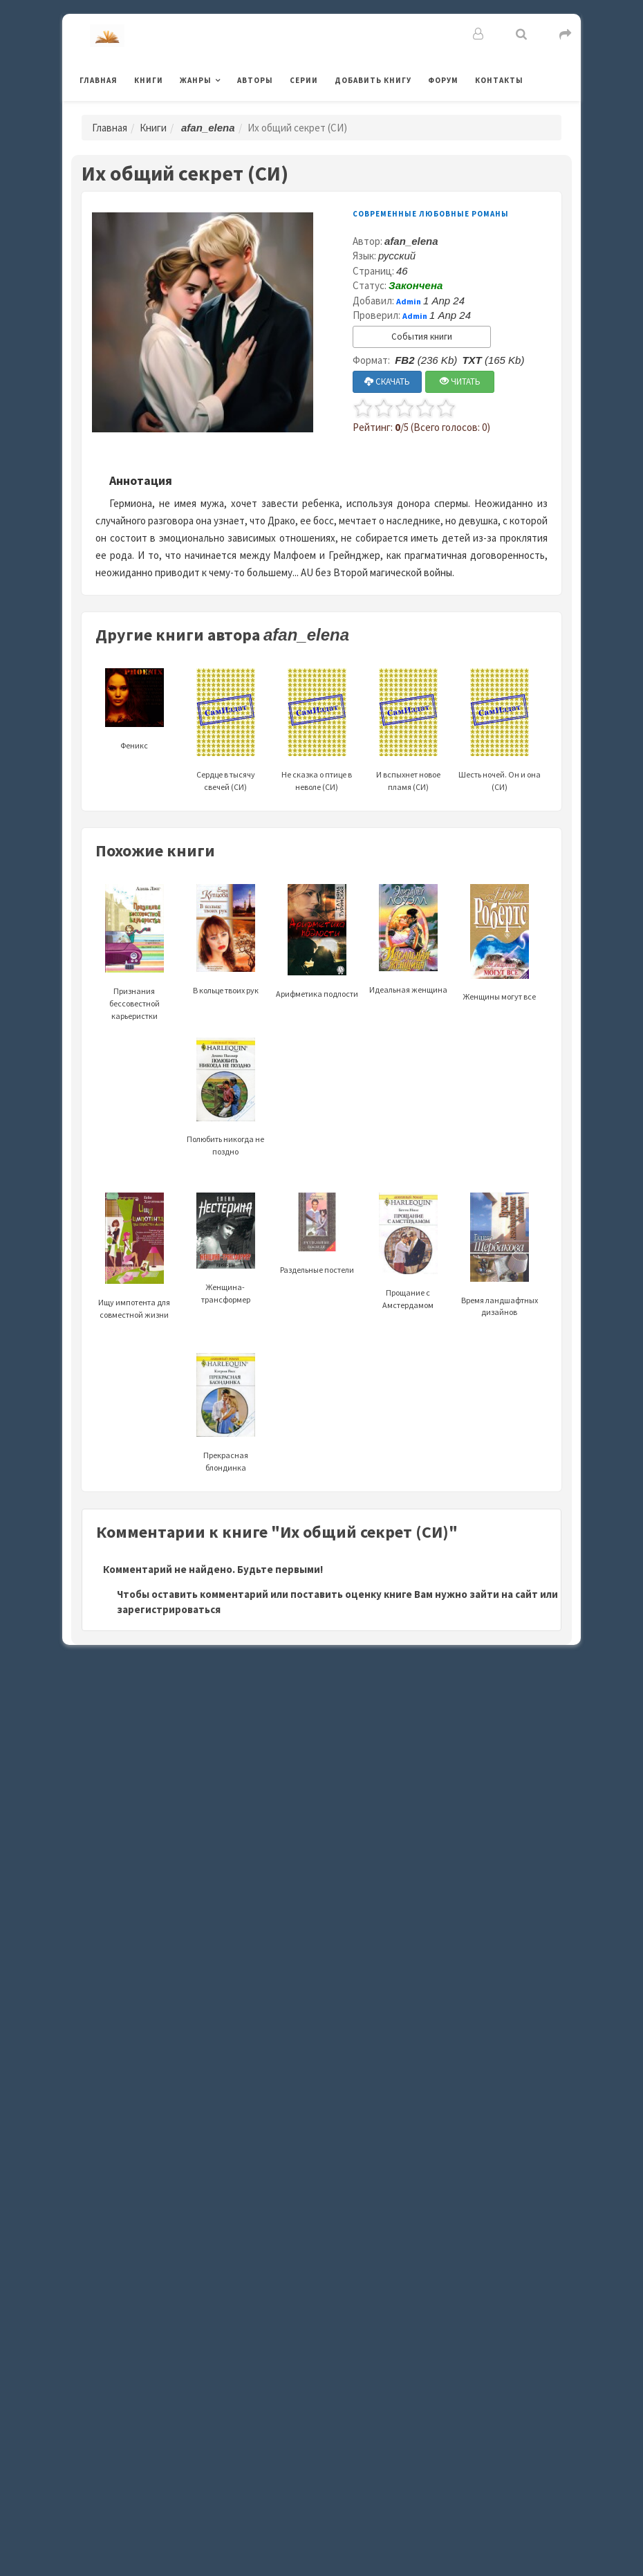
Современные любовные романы (431, 214)
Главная (99, 80)
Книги (148, 80)
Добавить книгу (373, 80)
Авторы (255, 80)
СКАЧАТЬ (387, 381)
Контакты (499, 80)
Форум (443, 80)
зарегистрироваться (169, 1609)
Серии (304, 80)
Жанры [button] (196, 80)
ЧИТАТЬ (460, 381)
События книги (421, 336)
